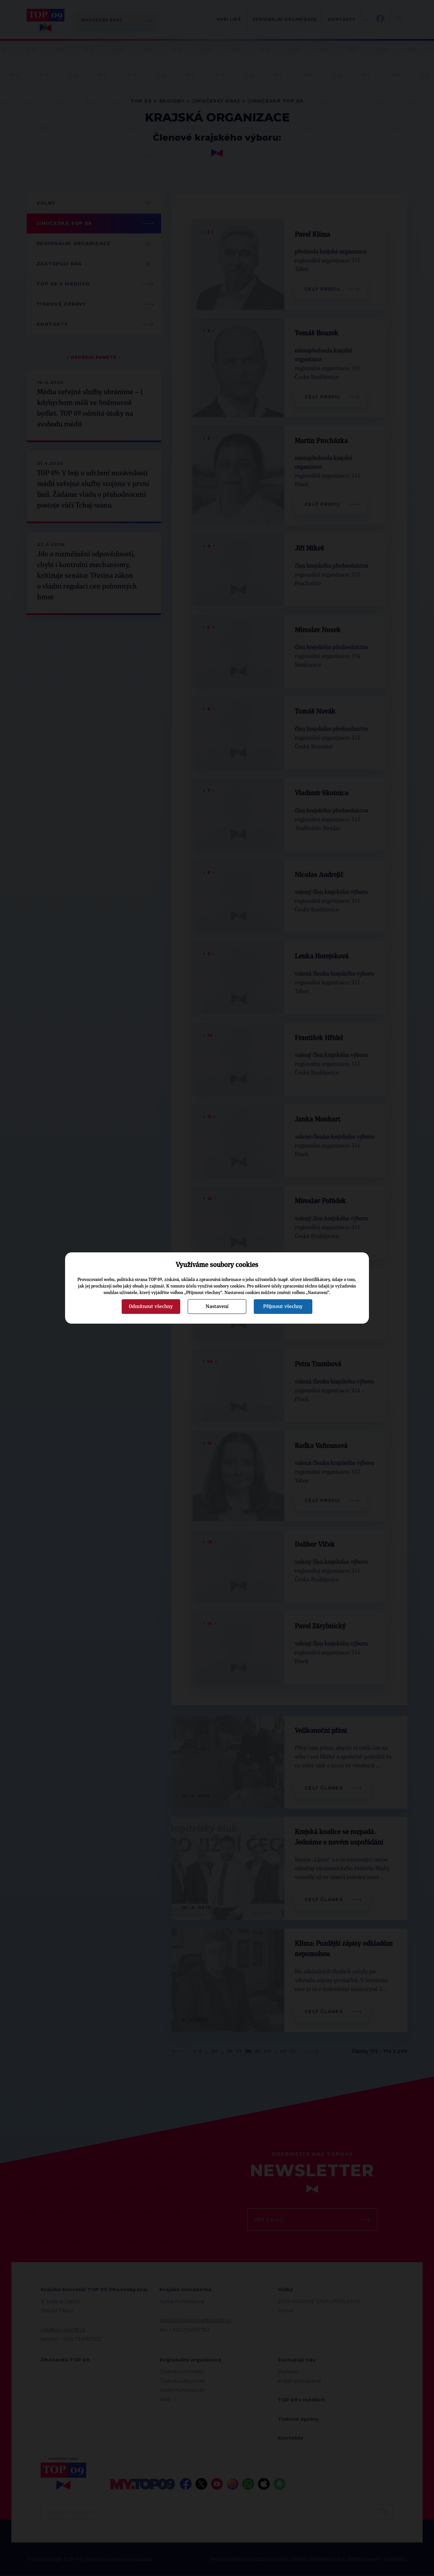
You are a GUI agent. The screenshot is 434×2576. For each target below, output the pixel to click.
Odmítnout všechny (151, 1306)
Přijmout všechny (283, 1306)
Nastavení (217, 1306)
